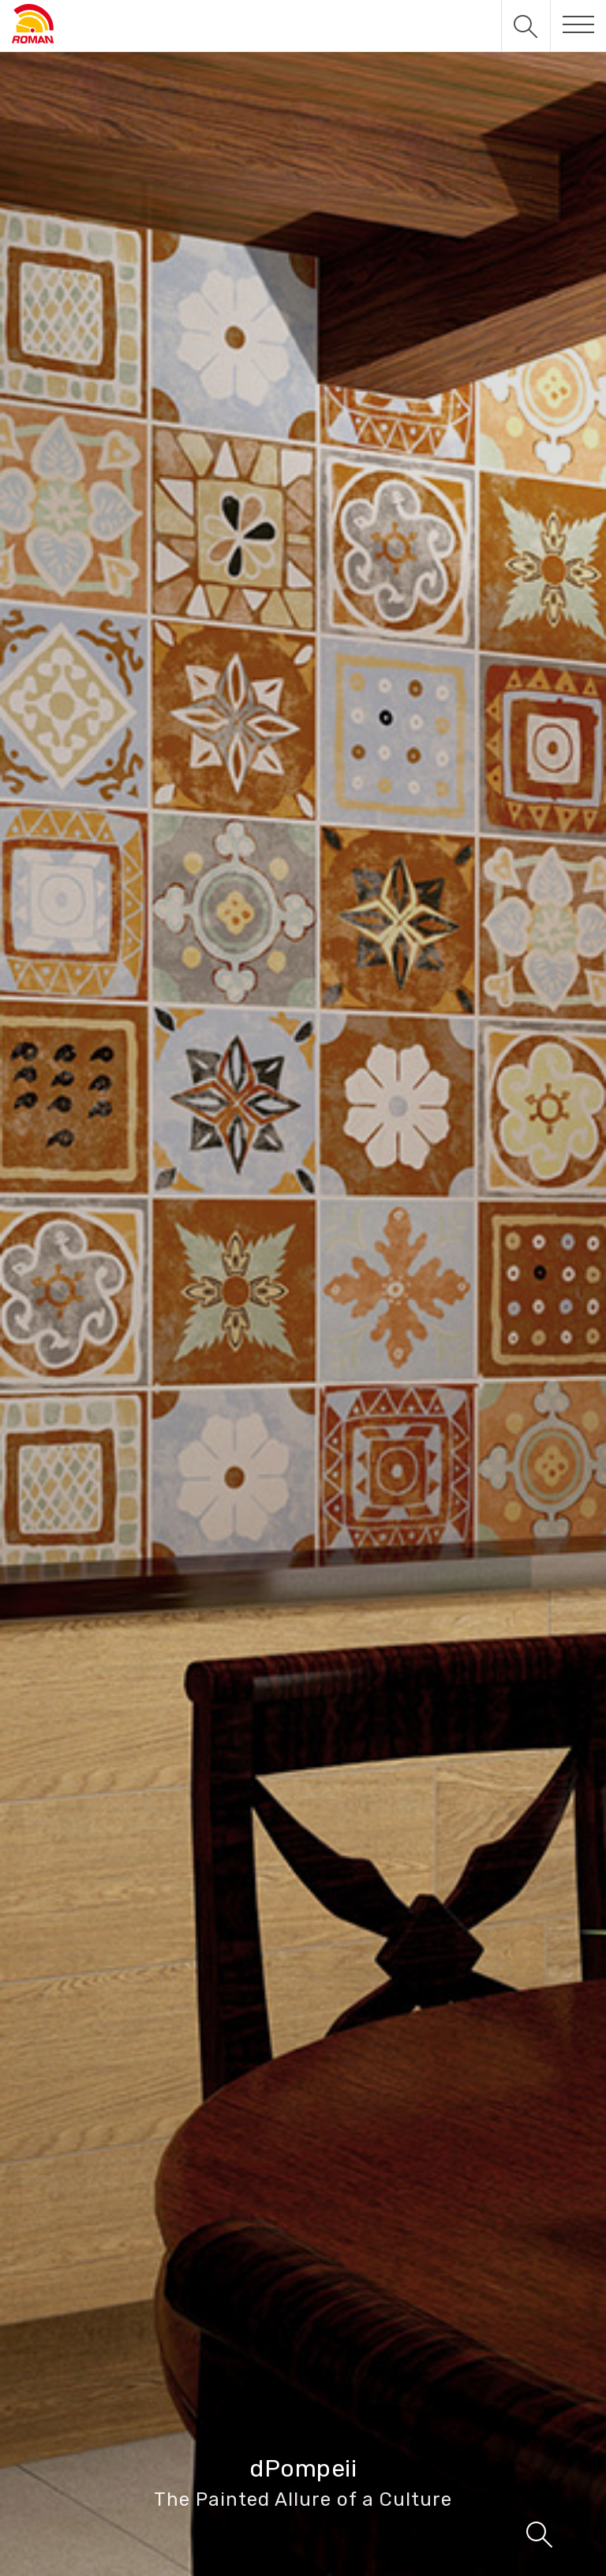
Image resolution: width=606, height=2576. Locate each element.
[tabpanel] (303, 1288)
